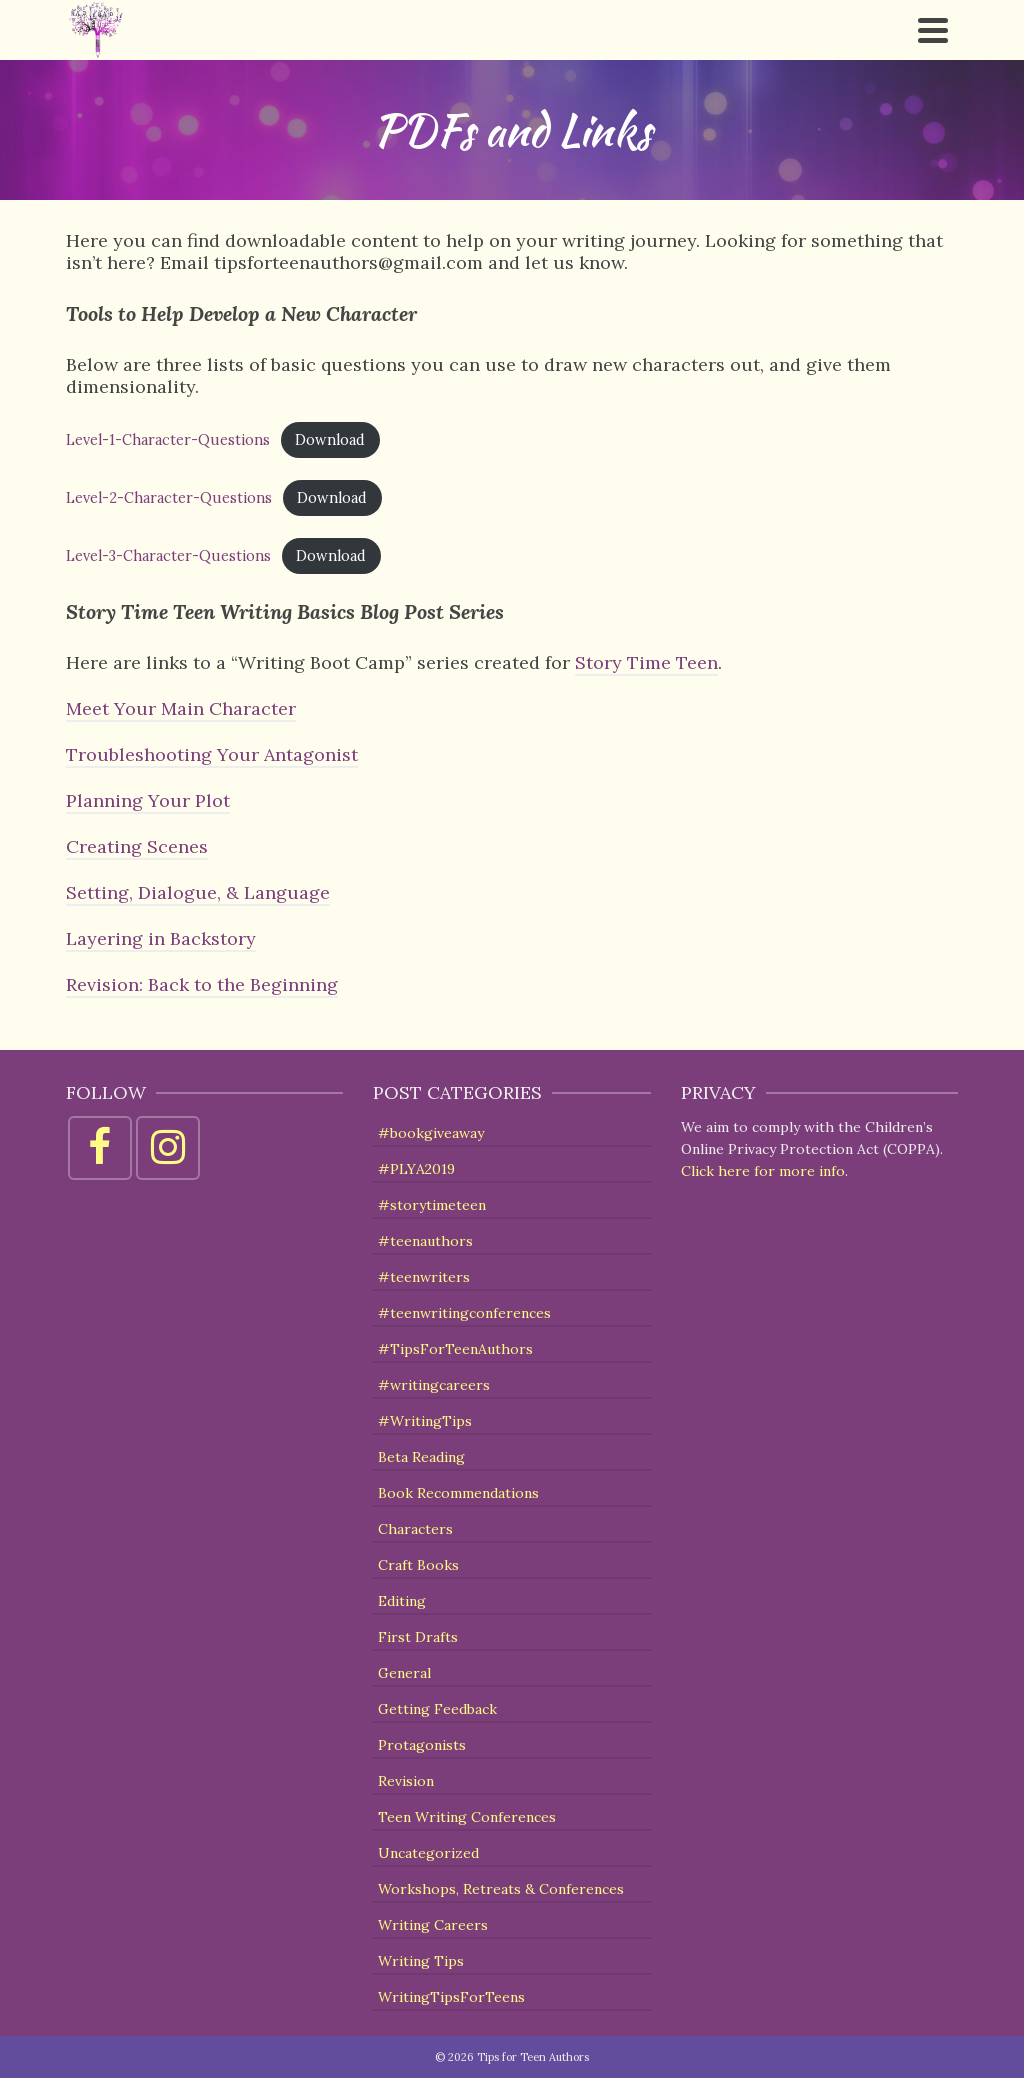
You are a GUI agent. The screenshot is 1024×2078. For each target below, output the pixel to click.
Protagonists (422, 1745)
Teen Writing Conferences (467, 1817)
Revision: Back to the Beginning (202, 984)
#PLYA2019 (416, 1169)
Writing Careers (433, 1925)
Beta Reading (421, 1457)
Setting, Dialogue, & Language (198, 892)
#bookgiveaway (431, 1133)
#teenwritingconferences (464, 1313)
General (404, 1673)
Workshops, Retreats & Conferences (501, 1889)
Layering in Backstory (161, 938)
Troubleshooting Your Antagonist (212, 754)
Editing (402, 1601)
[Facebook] (100, 1148)
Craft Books (418, 1565)
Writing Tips (421, 1961)
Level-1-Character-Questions (168, 440)
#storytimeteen (432, 1205)
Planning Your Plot (148, 800)
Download (330, 440)
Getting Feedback (437, 1709)
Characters (415, 1529)
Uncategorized (428, 1853)
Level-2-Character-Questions (169, 498)
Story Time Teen (646, 662)
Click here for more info (763, 1171)
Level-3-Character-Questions (168, 556)
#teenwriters (424, 1277)
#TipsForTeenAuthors (455, 1349)
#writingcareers (434, 1385)
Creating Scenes (137, 846)
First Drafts (418, 1637)
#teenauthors (425, 1241)
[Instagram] (168, 1148)
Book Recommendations (458, 1493)
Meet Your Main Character (181, 708)
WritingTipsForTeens (451, 1997)
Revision (406, 1781)
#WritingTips (425, 1421)
